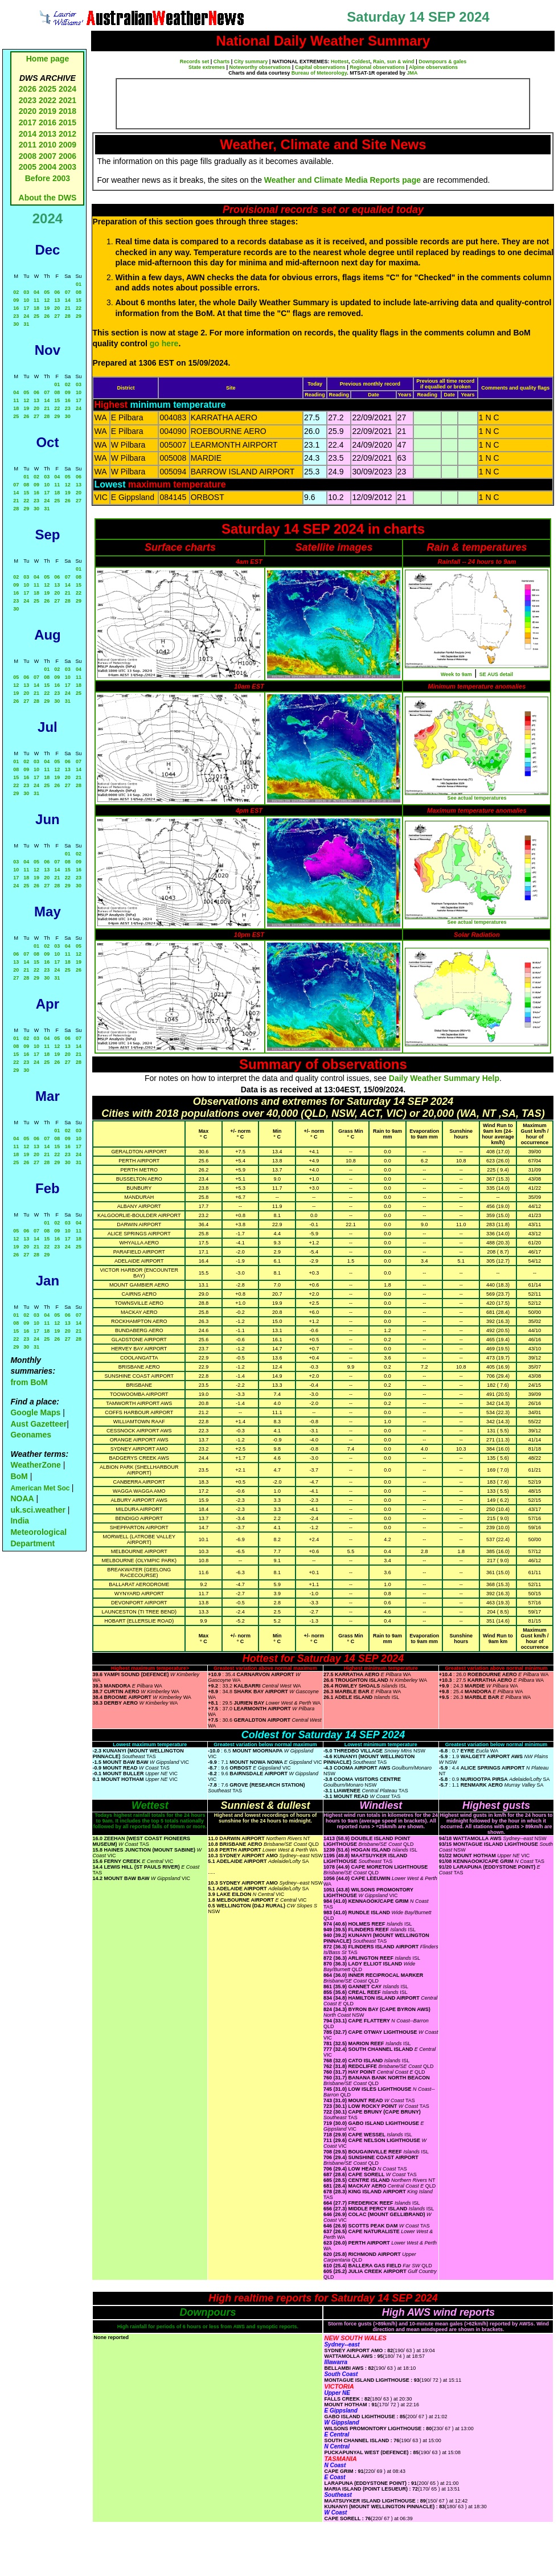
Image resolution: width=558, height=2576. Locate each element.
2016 (47, 122)
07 (68, 292)
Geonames (30, 1434)
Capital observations (320, 67)
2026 (27, 88)
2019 (47, 111)
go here (164, 343)
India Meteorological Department (38, 1531)
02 (16, 292)
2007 (47, 156)
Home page (47, 58)
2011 (27, 144)
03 (26, 292)
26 (47, 316)
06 (57, 292)
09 (16, 300)
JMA (412, 73)
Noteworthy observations (260, 67)
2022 (47, 100)
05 (47, 292)
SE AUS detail (496, 674)
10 (26, 300)
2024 (67, 88)
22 (78, 308)
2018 (67, 111)
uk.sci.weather (37, 1509)
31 (26, 324)
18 (36, 308)
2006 (67, 156)
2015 (67, 122)
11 (36, 300)
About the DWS (48, 197)
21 (68, 308)
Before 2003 (47, 178)
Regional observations (377, 67)
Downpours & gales (442, 61)
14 (68, 300)
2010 (47, 144)
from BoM (28, 1382)
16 (16, 308)
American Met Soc (40, 1488)
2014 (27, 133)
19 (47, 308)
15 (78, 300)
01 (78, 284)
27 (57, 316)
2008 (27, 156)
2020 (27, 111)
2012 (67, 133)
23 (16, 316)
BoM (18, 1476)
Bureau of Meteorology (319, 73)
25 (36, 316)
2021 (67, 100)
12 (47, 300)
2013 (47, 133)
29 (78, 316)
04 (36, 292)
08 (78, 292)
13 (57, 300)
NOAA (22, 1498)
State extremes (206, 67)
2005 (27, 166)
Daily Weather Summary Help (444, 1078)
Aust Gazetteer (38, 1423)
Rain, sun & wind (394, 61)
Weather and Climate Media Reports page (342, 180)
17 (26, 308)
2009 (67, 144)
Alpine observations (433, 67)
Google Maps (35, 1412)
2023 (27, 100)
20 (57, 308)
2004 (49, 166)
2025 (47, 88)
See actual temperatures (476, 798)
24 (26, 316)
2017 (27, 122)
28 (68, 316)
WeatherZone (35, 1464)
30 (16, 324)
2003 (67, 166)
